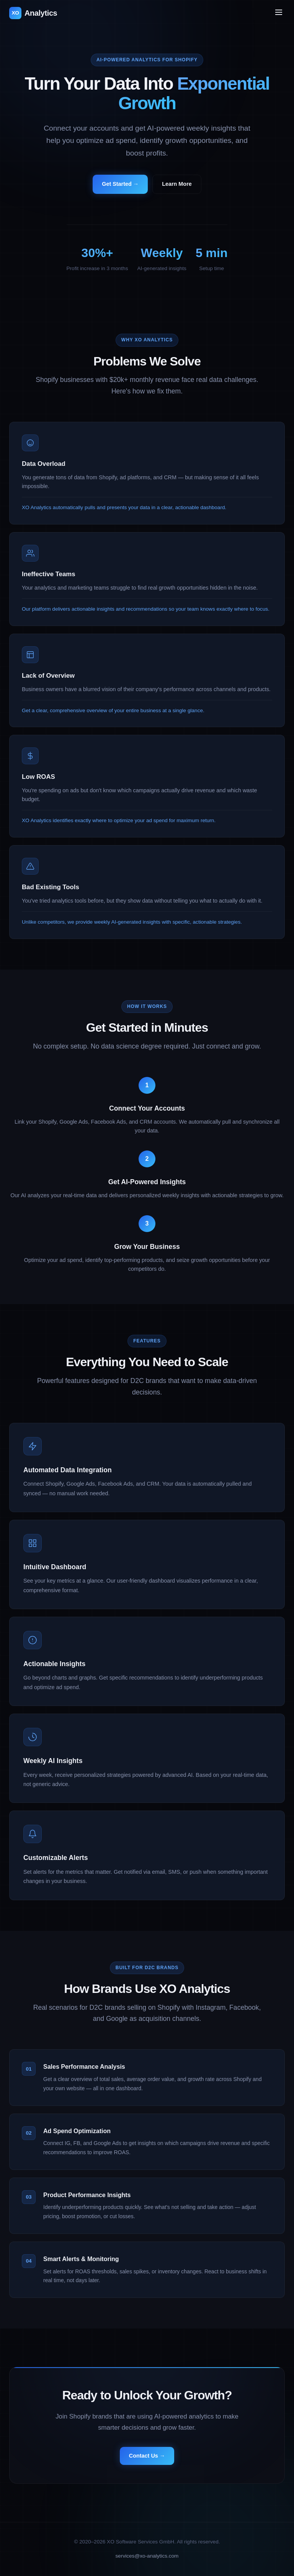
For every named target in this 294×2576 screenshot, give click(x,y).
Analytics (33, 13)
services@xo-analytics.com (147, 2556)
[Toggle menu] (279, 13)
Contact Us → (147, 2461)
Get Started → (120, 184)
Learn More (177, 184)
